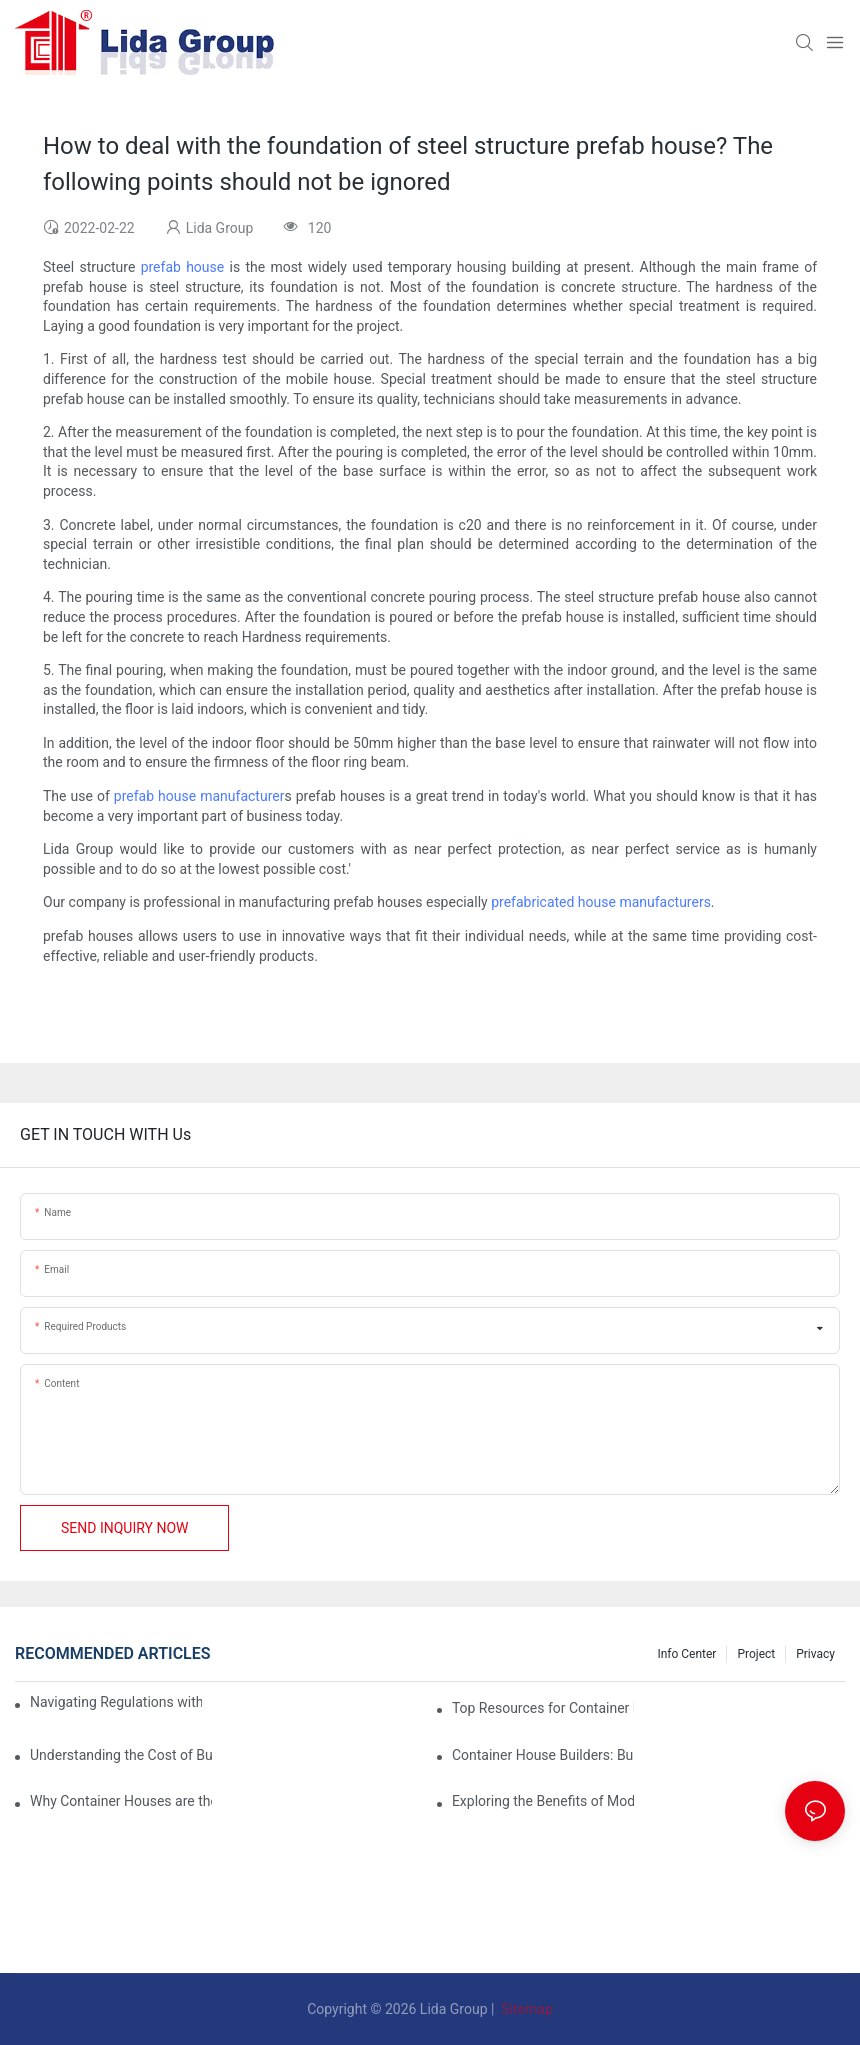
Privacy (815, 1654)
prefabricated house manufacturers (601, 902)
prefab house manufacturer (199, 796)
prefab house (183, 267)
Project (756, 1654)
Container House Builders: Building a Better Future (543, 1755)
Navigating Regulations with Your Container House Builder (116, 1702)
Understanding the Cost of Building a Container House (121, 1755)
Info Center (686, 1654)
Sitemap (525, 2009)
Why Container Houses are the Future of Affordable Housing (121, 1801)
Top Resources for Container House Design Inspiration (543, 1708)
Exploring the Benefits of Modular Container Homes (543, 1801)
